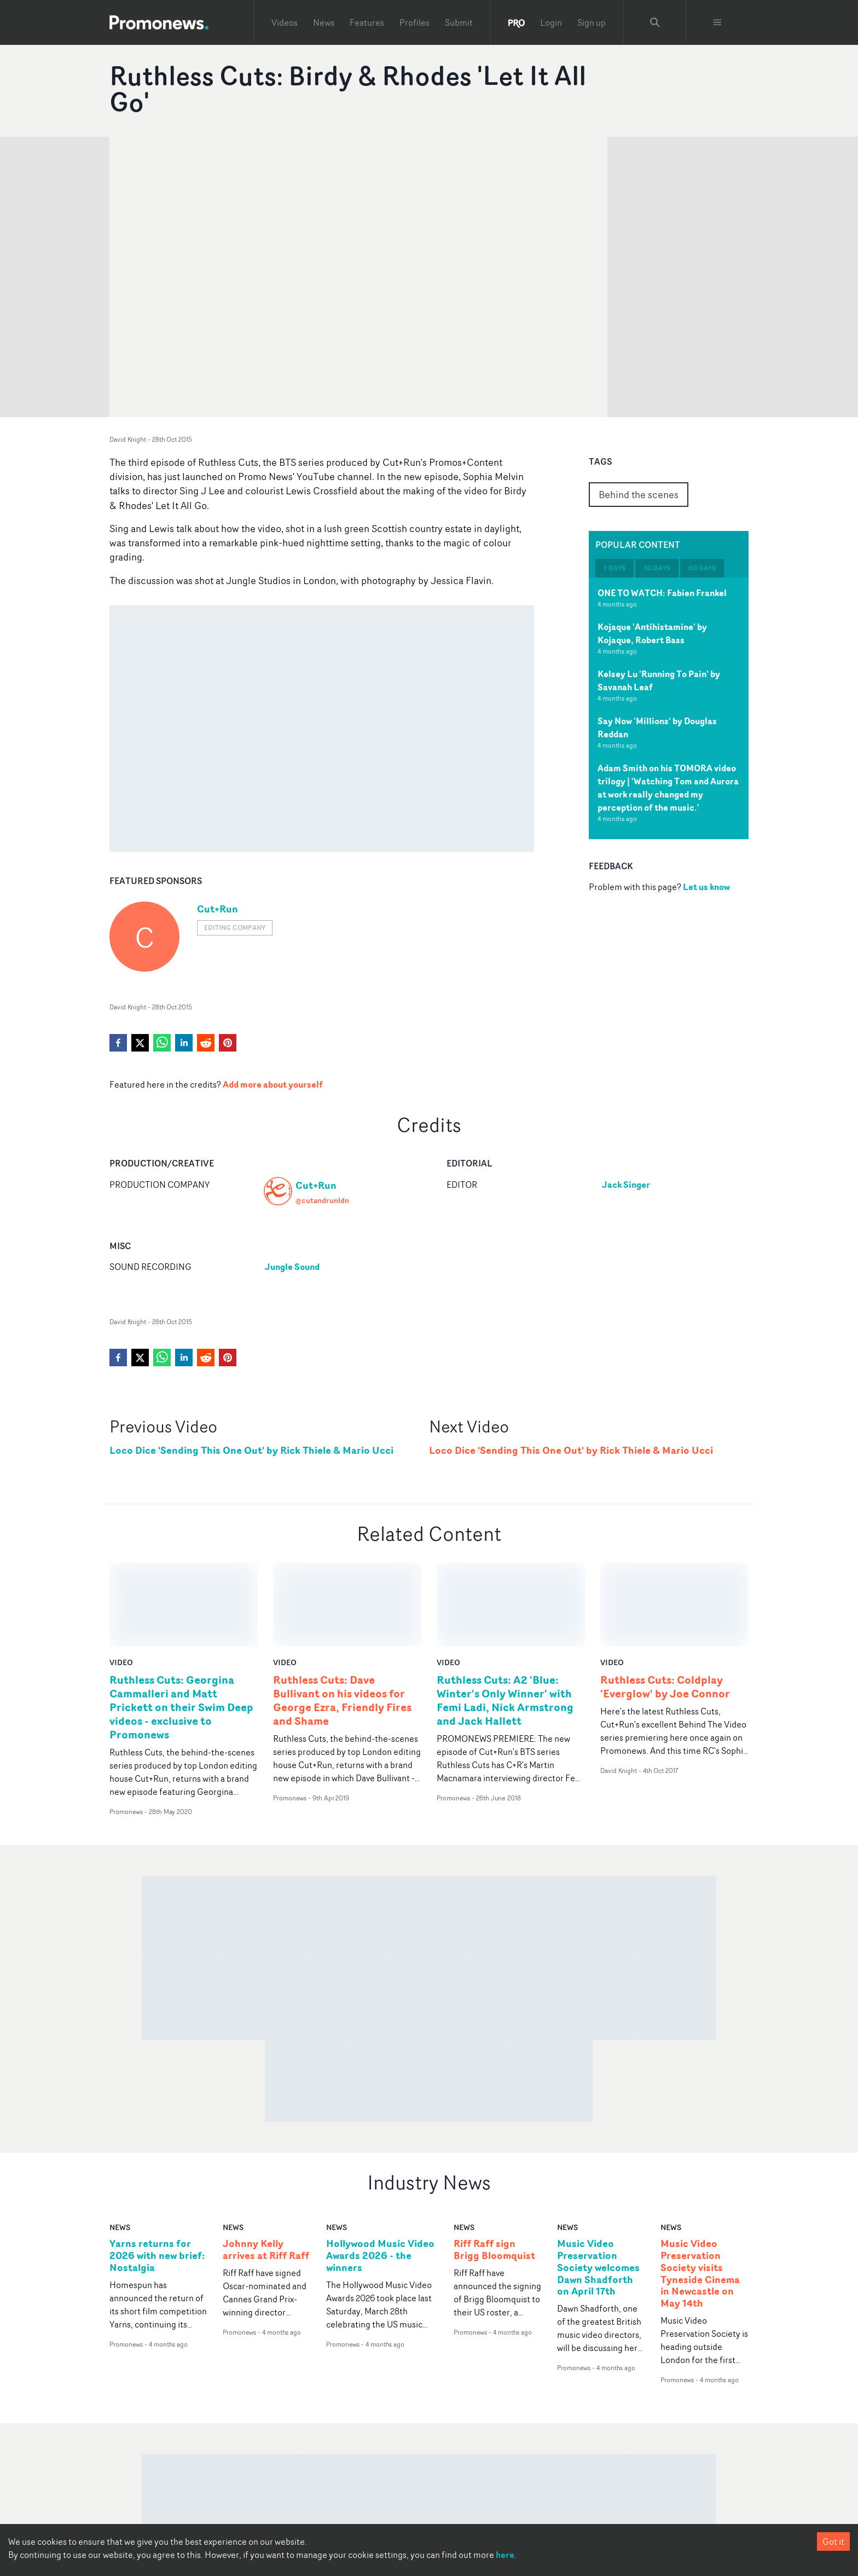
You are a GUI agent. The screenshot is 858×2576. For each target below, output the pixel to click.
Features (367, 22)
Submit (459, 22)
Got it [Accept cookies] (833, 2541)
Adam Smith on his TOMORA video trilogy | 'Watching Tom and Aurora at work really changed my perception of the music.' (668, 787)
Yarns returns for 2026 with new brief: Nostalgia (157, 2172)
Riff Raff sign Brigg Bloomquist (494, 2166)
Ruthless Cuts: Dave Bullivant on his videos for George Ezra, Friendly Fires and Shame (342, 1616)
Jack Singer (626, 1184)
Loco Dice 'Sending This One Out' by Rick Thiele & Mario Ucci (251, 1450)
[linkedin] (184, 1043)
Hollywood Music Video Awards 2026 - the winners (380, 2172)
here (505, 2554)
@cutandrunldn (322, 1200)
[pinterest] (227, 1043)
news (119, 2143)
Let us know (706, 886)
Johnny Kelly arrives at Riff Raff (266, 2166)
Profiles (414, 22)
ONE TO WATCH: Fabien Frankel (662, 592)
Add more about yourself (273, 1084)
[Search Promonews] (655, 22)
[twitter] (140, 1043)
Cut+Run (217, 909)
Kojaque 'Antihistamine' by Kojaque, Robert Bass (652, 633)
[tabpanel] (669, 708)
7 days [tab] (614, 568)
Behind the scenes (639, 494)
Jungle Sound (292, 1266)
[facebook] (118, 1043)
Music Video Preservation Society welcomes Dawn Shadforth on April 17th (598, 2184)
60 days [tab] (702, 568)
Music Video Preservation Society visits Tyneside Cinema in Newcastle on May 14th (700, 2190)
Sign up (591, 22)
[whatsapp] (162, 1043)
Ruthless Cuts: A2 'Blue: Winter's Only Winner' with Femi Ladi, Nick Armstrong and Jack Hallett (505, 1616)
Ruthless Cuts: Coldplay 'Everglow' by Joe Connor (665, 1602)
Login (551, 22)
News (323, 22)
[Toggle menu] (717, 22)
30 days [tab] (657, 568)
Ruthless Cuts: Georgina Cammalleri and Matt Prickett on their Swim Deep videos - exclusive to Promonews (181, 1623)
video (121, 1578)
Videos (284, 22)
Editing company (234, 927)
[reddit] (206, 1043)
